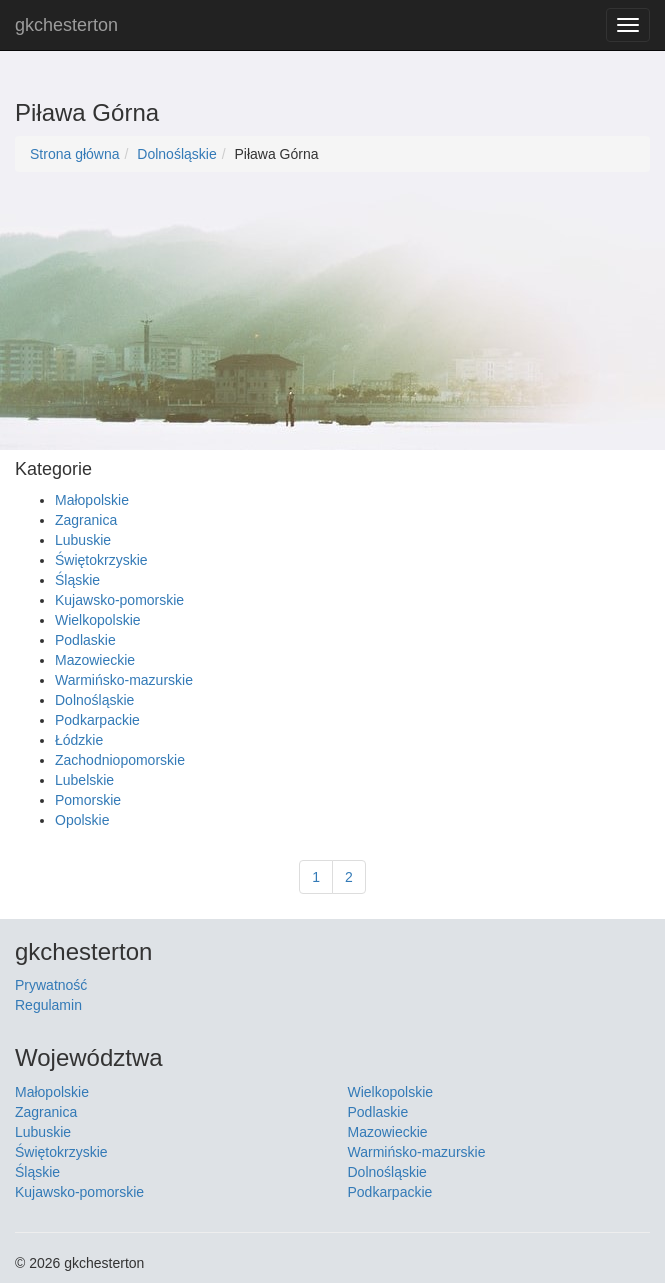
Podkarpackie (97, 720)
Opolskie (82, 820)
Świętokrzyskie (101, 560)
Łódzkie (79, 740)
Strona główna (75, 154)
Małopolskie (92, 500)
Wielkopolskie (98, 620)
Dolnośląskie (176, 154)
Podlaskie (85, 640)
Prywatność (51, 985)
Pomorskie (88, 800)
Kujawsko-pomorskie (119, 600)
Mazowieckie (95, 660)
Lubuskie (83, 540)
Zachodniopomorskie (120, 760)
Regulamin (48, 1005)
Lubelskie (84, 780)
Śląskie (77, 580)
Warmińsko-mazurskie (124, 680)
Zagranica (86, 520)
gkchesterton (66, 25)
